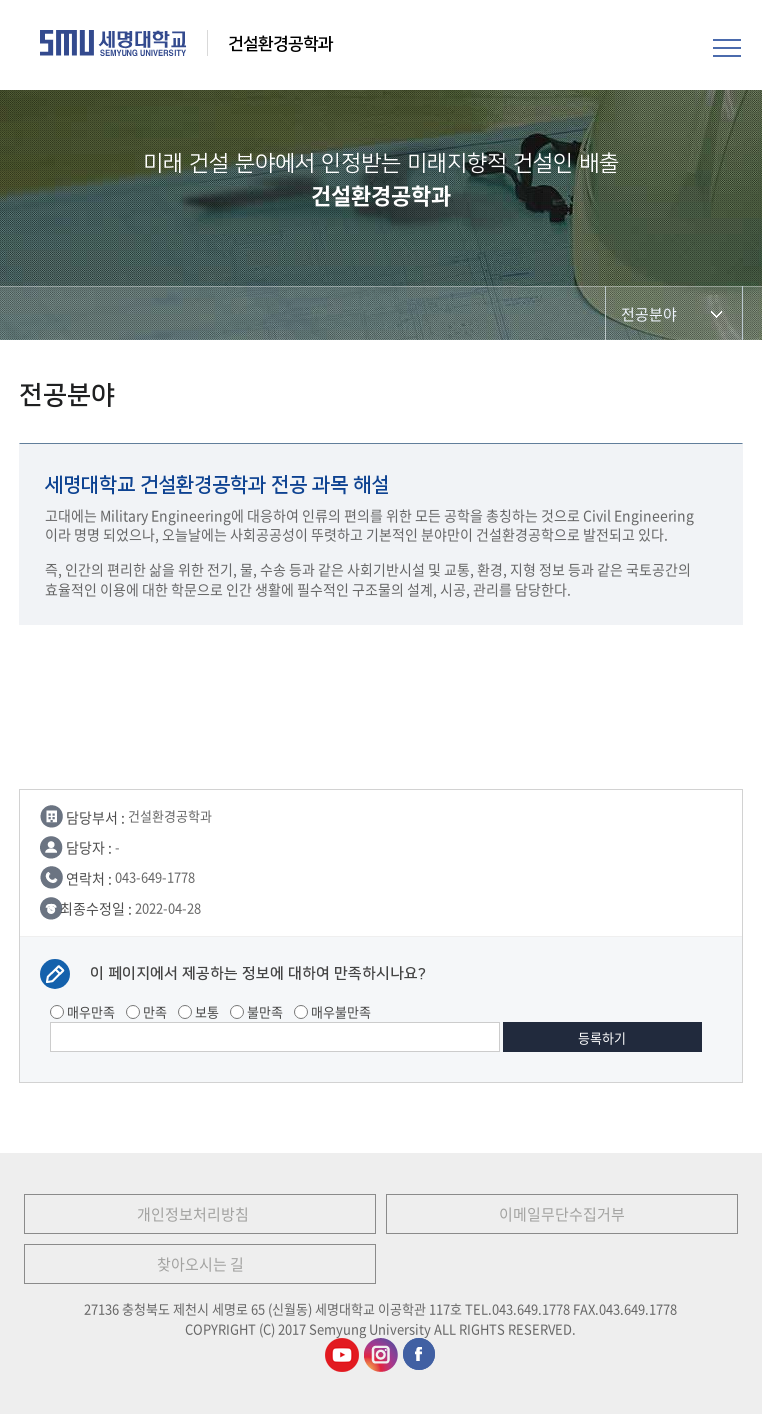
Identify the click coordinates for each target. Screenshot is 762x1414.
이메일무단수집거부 (562, 1214)
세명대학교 (113, 43)
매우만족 (82, 1011)
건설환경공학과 (280, 44)
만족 (146, 1011)
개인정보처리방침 (193, 1214)
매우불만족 (332, 1011)
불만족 (256, 1011)
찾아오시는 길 (200, 1264)
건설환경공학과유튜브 (342, 1355)
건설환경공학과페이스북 (420, 1355)
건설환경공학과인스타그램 (381, 1355)
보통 (198, 1011)
